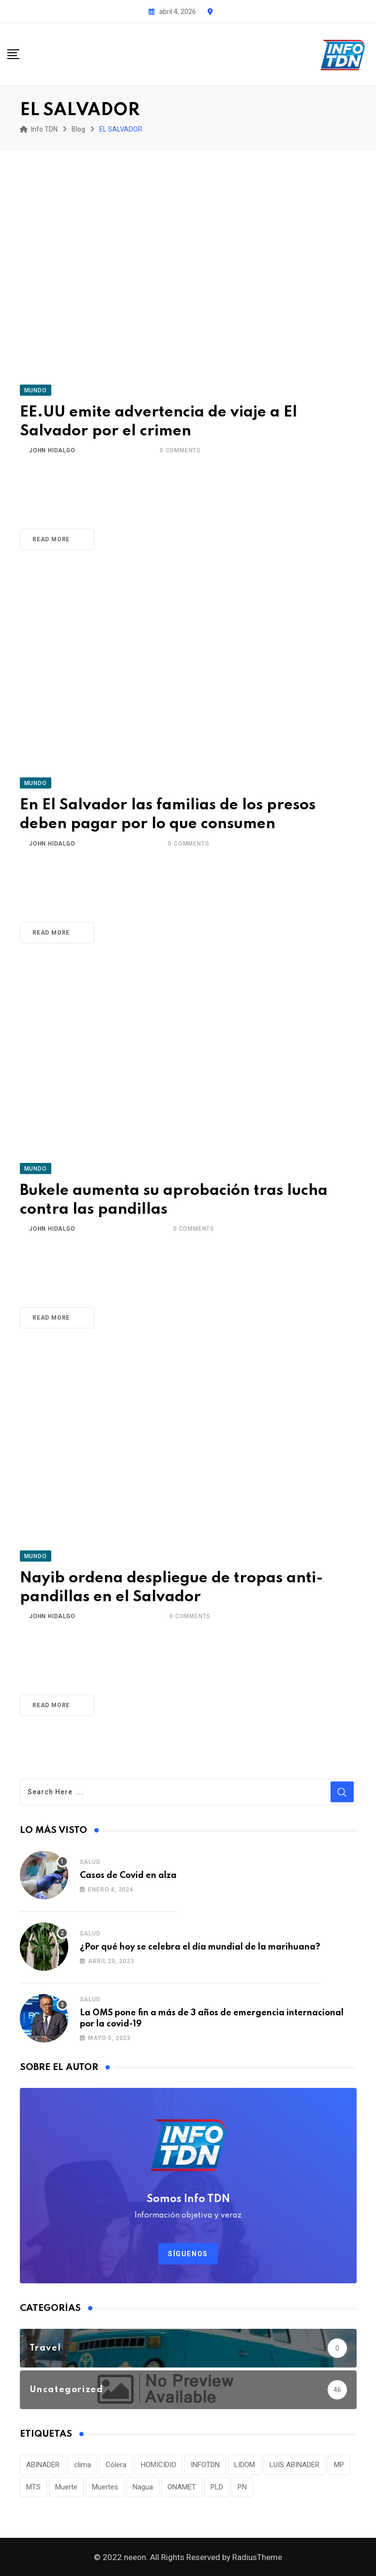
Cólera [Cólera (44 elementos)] (115, 2464)
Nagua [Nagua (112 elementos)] (143, 2487)
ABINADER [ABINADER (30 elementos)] (43, 2464)
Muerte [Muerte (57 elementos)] (66, 2487)
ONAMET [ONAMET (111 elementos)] (181, 2487)
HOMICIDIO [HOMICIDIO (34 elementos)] (158, 2464)
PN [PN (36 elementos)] (242, 2487)
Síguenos (188, 2254)
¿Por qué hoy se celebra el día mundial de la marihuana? (200, 1947)
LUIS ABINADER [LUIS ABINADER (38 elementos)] (294, 2464)
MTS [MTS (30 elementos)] (33, 2487)
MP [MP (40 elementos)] (339, 2464)
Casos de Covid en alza (128, 1875)
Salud (90, 1862)
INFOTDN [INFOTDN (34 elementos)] (205, 2464)
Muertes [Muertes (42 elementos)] (105, 2487)
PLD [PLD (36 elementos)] (217, 2487)
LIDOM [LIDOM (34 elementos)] (244, 2464)
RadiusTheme (257, 2557)
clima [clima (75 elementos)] (82, 2464)
